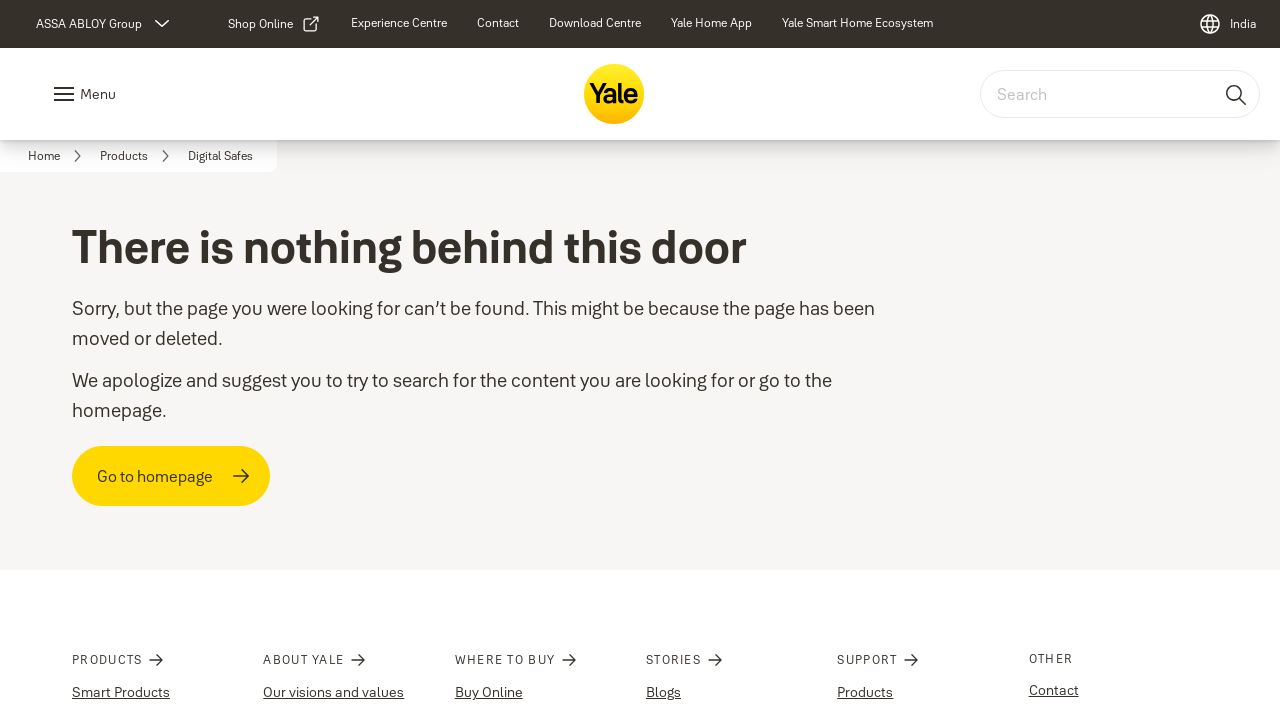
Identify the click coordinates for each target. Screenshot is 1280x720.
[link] (274, 24)
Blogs (663, 692)
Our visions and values (333, 692)
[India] (1227, 24)
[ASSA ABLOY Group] (105, 24)
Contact (1054, 690)
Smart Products (121, 692)
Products (865, 692)
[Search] (1237, 94)
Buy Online (489, 692)
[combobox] (1120, 94)
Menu (98, 94)
